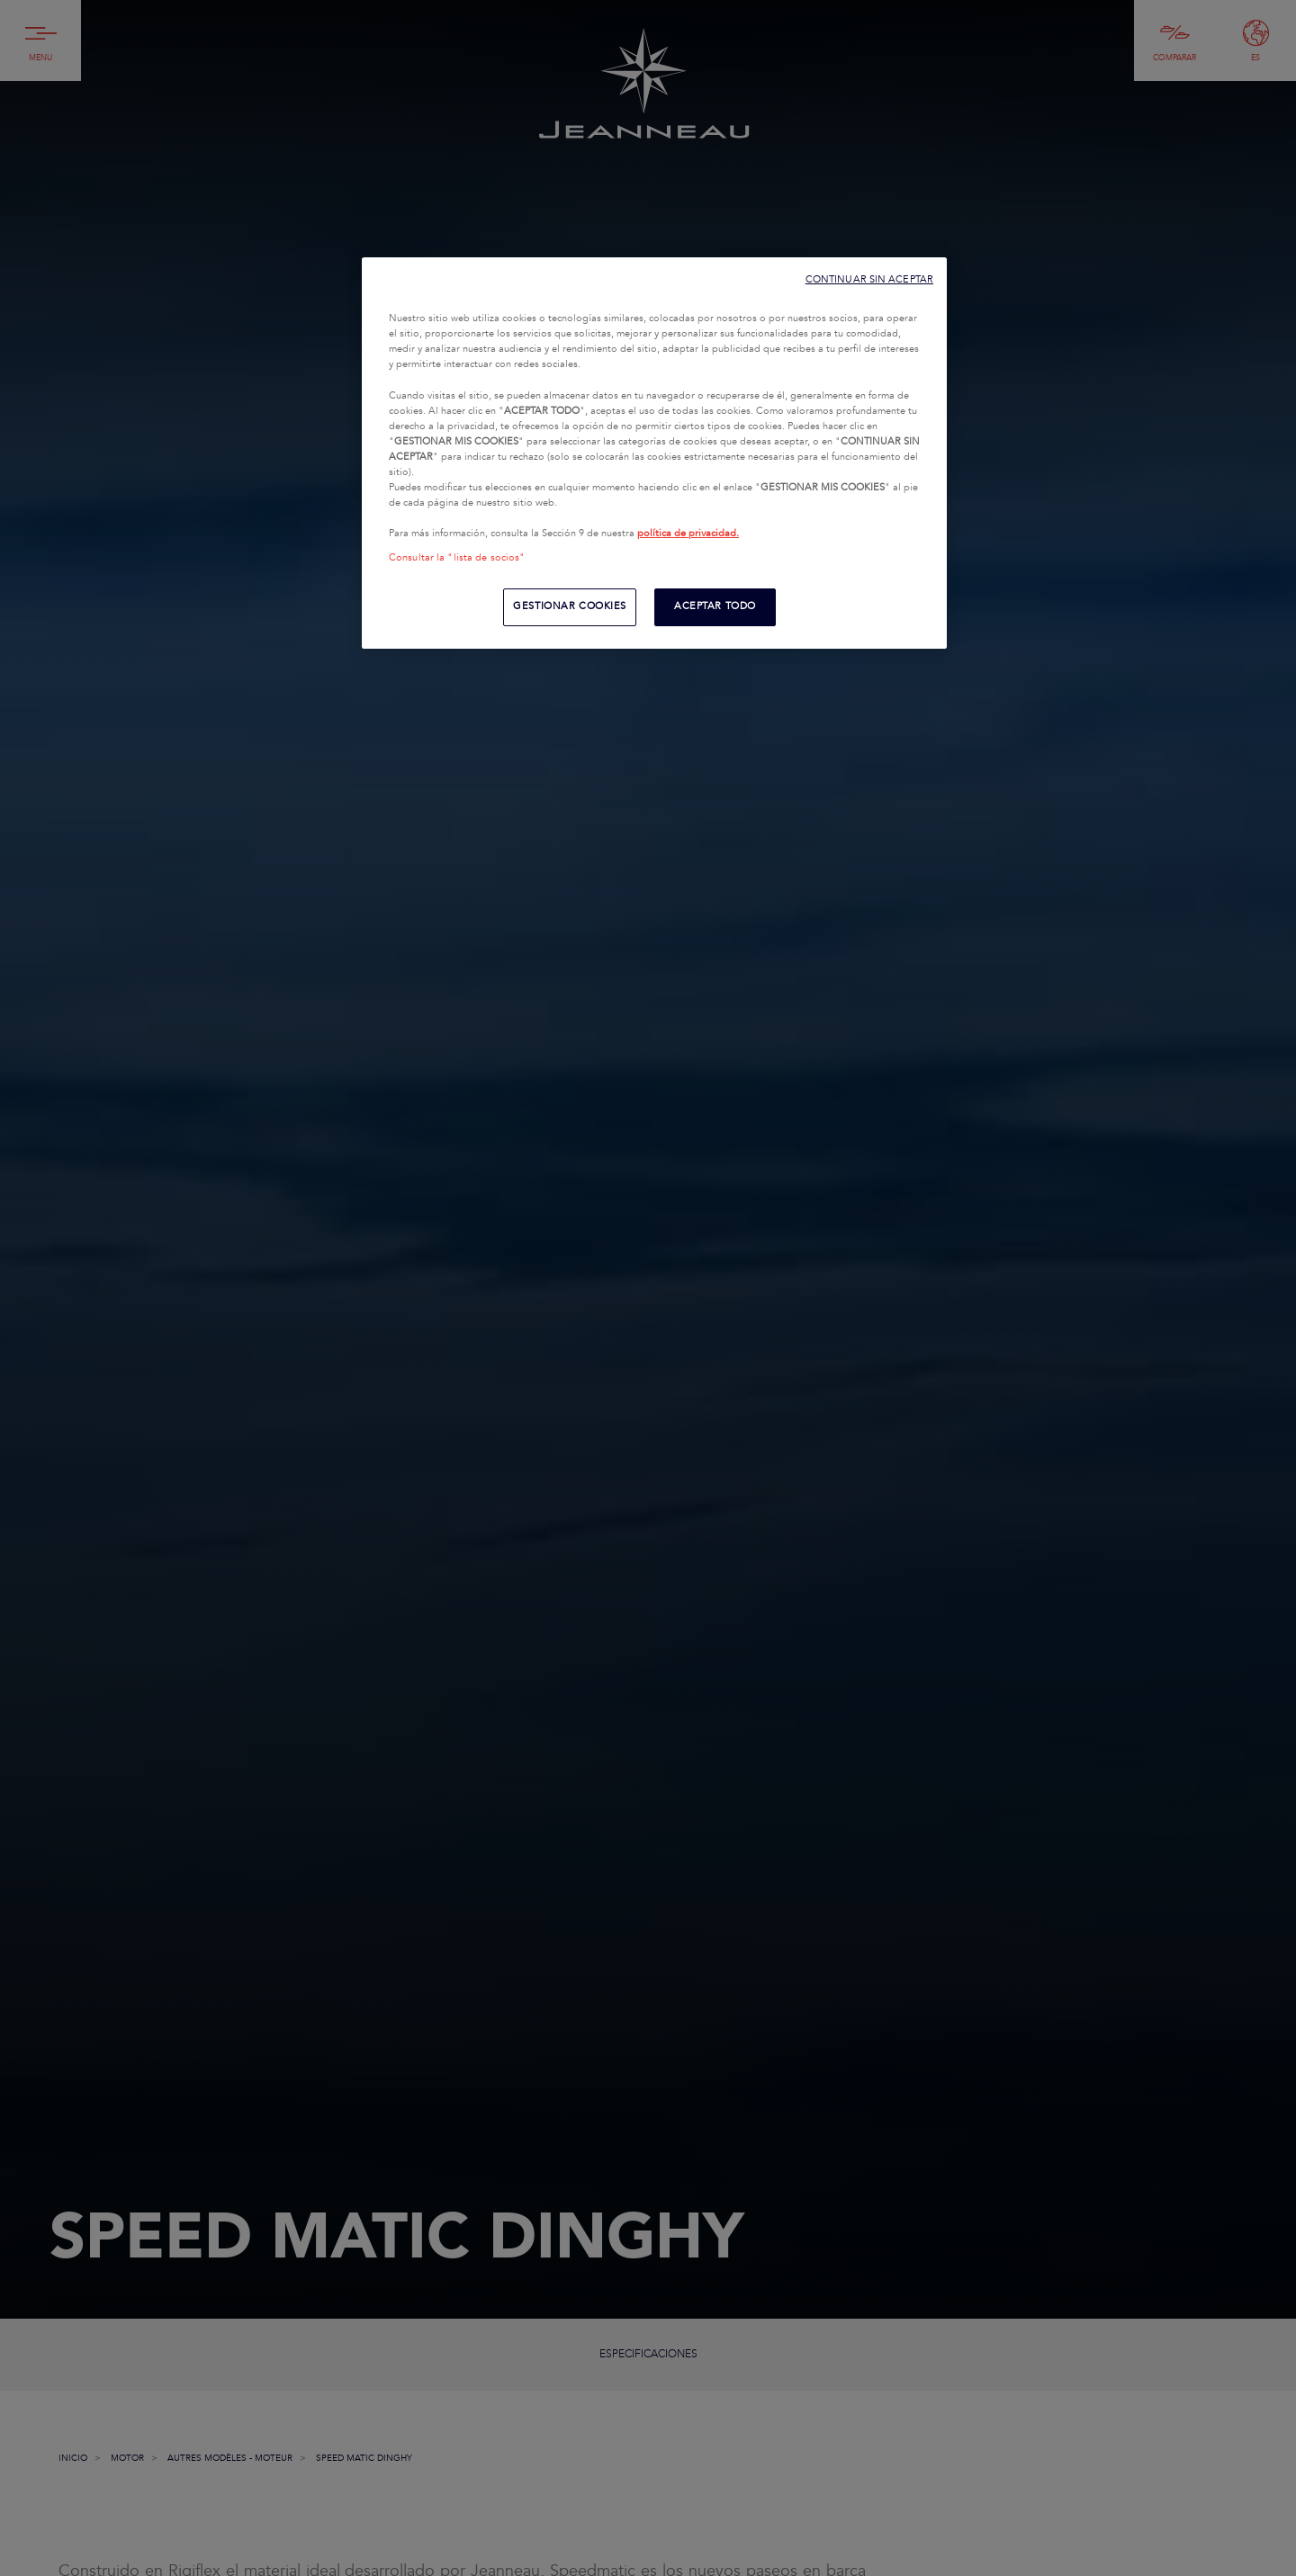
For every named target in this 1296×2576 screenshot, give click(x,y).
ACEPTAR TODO (715, 606)
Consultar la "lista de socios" (457, 558)
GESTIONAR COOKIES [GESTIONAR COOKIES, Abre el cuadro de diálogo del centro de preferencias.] (569, 606)
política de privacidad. (688, 533)
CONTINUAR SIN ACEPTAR (869, 279)
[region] (654, 453)
